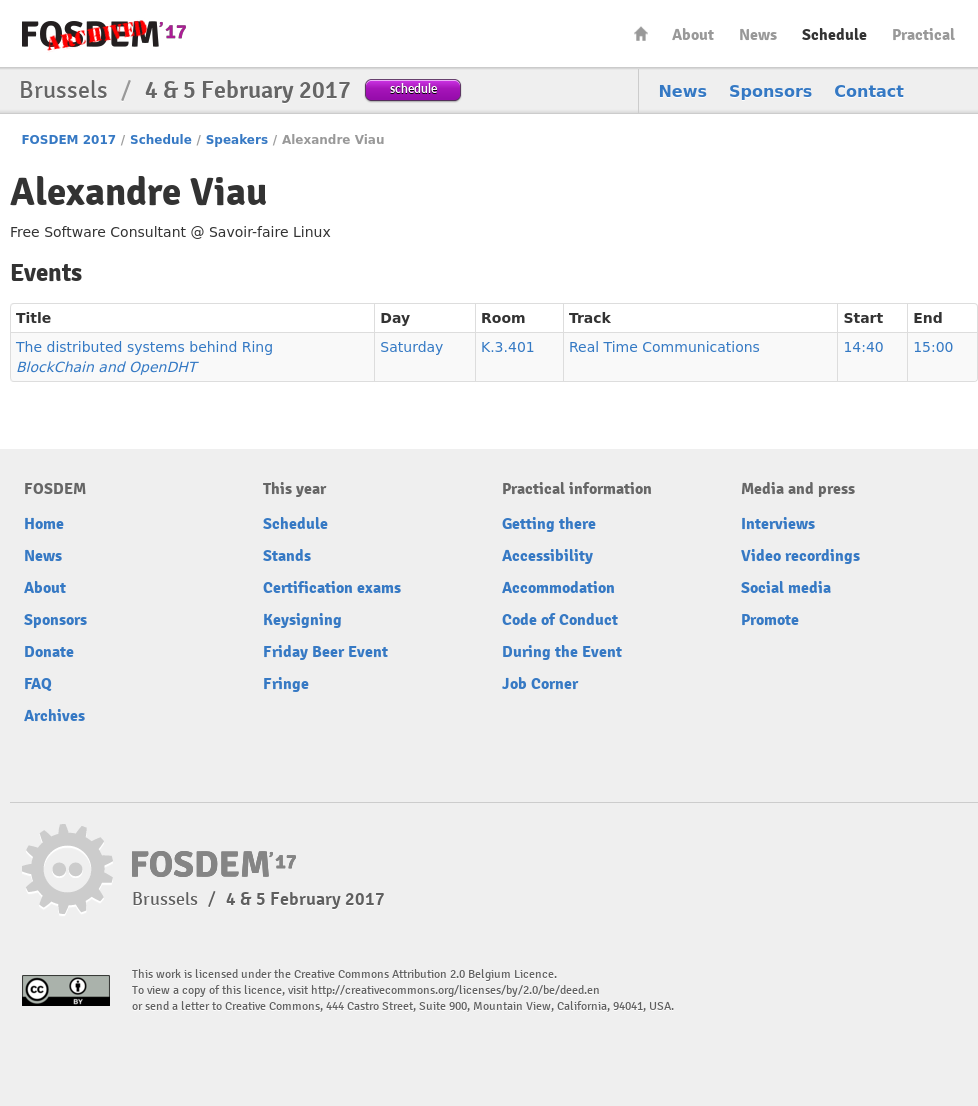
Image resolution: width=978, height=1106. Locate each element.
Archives (54, 716)
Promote (770, 620)
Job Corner (540, 684)
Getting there (549, 524)
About (693, 35)
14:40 (863, 347)
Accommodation (558, 588)
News (758, 35)
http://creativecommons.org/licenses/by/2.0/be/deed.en (455, 990)
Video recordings (800, 556)
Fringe (286, 684)
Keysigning (302, 620)
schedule (413, 88)
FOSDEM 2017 (68, 140)
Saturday (411, 347)
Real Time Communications (664, 347)
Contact (869, 91)
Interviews (778, 524)
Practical (923, 35)
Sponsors (770, 91)
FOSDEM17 (104, 34)
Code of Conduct (560, 620)
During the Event (562, 652)
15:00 (933, 347)
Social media (786, 588)
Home (641, 33)
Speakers (237, 140)
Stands (287, 556)
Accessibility (547, 556)
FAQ (38, 684)
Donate (49, 652)
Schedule (834, 35)
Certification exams (332, 588)
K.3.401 (508, 347)
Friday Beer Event (325, 652)
